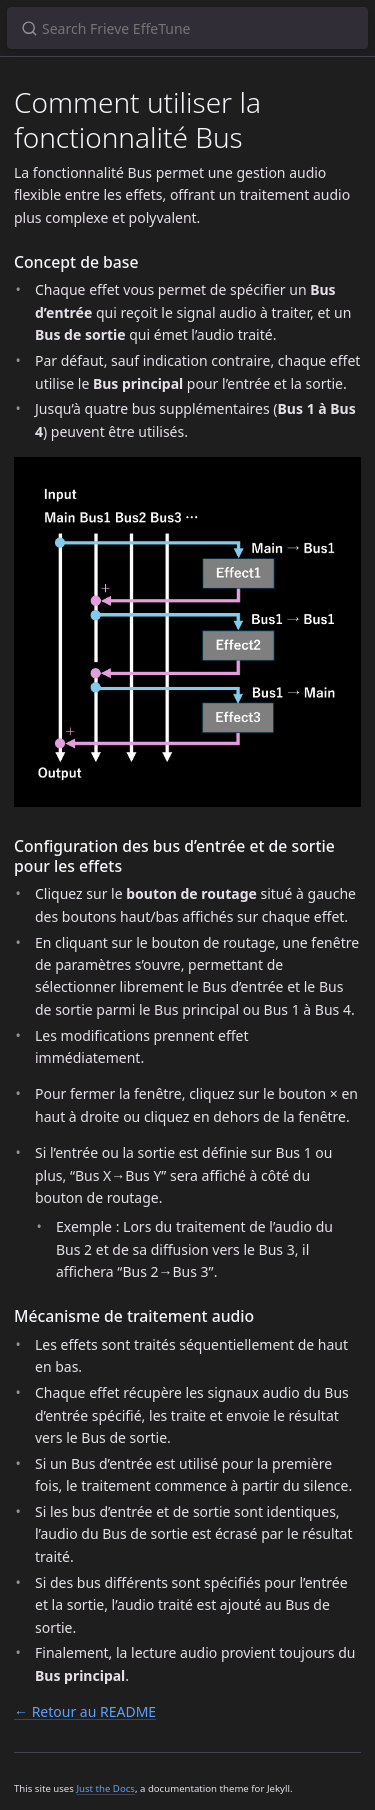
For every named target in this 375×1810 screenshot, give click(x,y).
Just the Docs (105, 1788)
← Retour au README (85, 1711)
